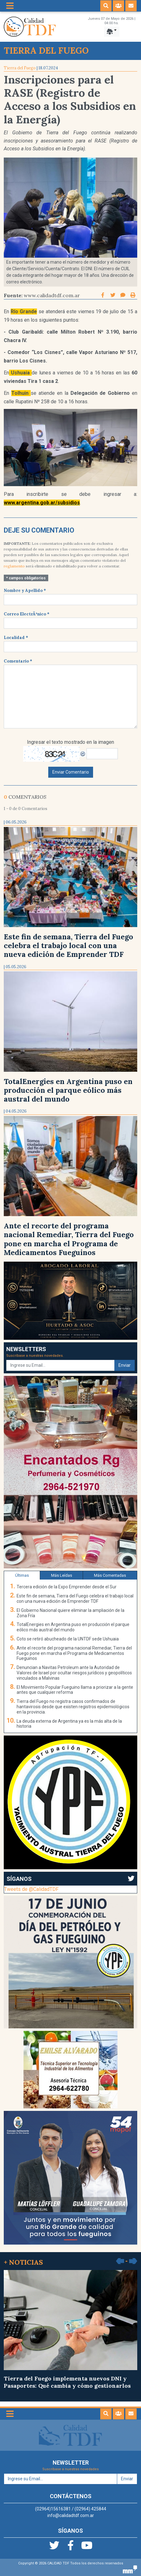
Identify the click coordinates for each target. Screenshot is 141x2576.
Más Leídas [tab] (61, 1575)
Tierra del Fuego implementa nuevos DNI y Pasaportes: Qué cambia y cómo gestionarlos (70, 2329)
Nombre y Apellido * (25, 590)
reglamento (14, 566)
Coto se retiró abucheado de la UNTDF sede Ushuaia (68, 1638)
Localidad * (16, 637)
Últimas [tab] (22, 1575)
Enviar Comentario (70, 772)
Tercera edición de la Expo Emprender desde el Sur (67, 1586)
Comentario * (18, 661)
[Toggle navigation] (10, 6)
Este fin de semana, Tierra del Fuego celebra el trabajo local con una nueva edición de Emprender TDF (68, 945)
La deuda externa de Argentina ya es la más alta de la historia (69, 1724)
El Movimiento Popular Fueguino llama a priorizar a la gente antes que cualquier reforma (75, 1690)
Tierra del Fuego (20, 68)
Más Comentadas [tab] (110, 1575)
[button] (106, 5)
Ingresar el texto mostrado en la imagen (70, 742)
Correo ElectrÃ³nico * (27, 614)
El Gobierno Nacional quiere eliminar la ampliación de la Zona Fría (70, 1613)
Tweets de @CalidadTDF (31, 1889)
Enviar (124, 1365)
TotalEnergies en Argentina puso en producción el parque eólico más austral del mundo (68, 1089)
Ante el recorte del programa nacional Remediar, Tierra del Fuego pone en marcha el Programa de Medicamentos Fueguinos (69, 1239)
